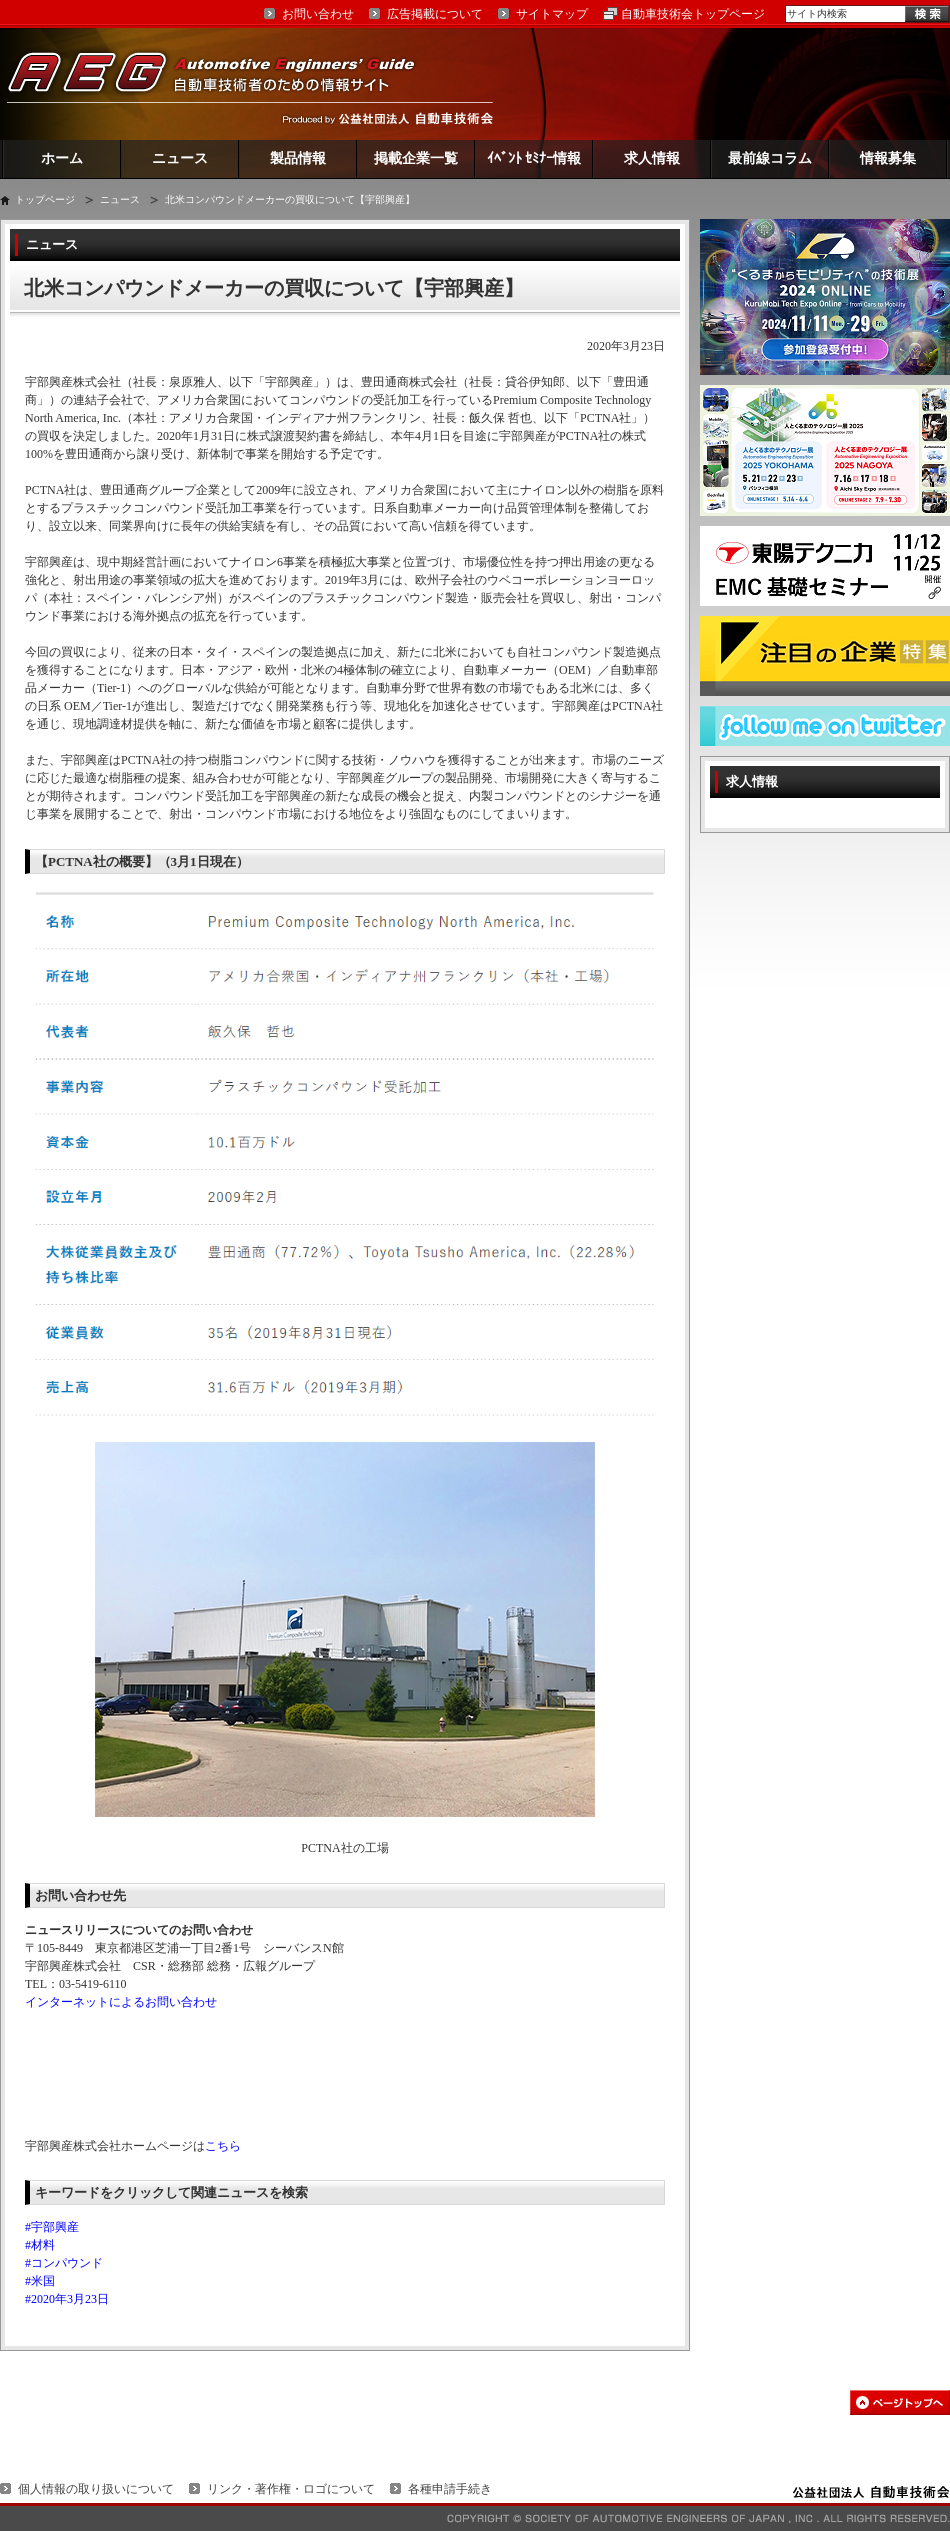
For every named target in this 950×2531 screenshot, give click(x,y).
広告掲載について (435, 14)
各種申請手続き (450, 2489)
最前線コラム (770, 158)
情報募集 (888, 158)
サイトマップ (552, 14)
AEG (224, 83)
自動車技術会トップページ (693, 14)
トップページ (45, 199)
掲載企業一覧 (416, 158)
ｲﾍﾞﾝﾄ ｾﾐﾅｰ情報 (534, 158)
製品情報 (298, 158)
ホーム (62, 158)
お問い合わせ (318, 14)
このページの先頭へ (900, 2402)
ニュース (180, 158)
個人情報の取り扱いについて (96, 2489)
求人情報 (652, 158)
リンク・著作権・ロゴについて (291, 2489)
